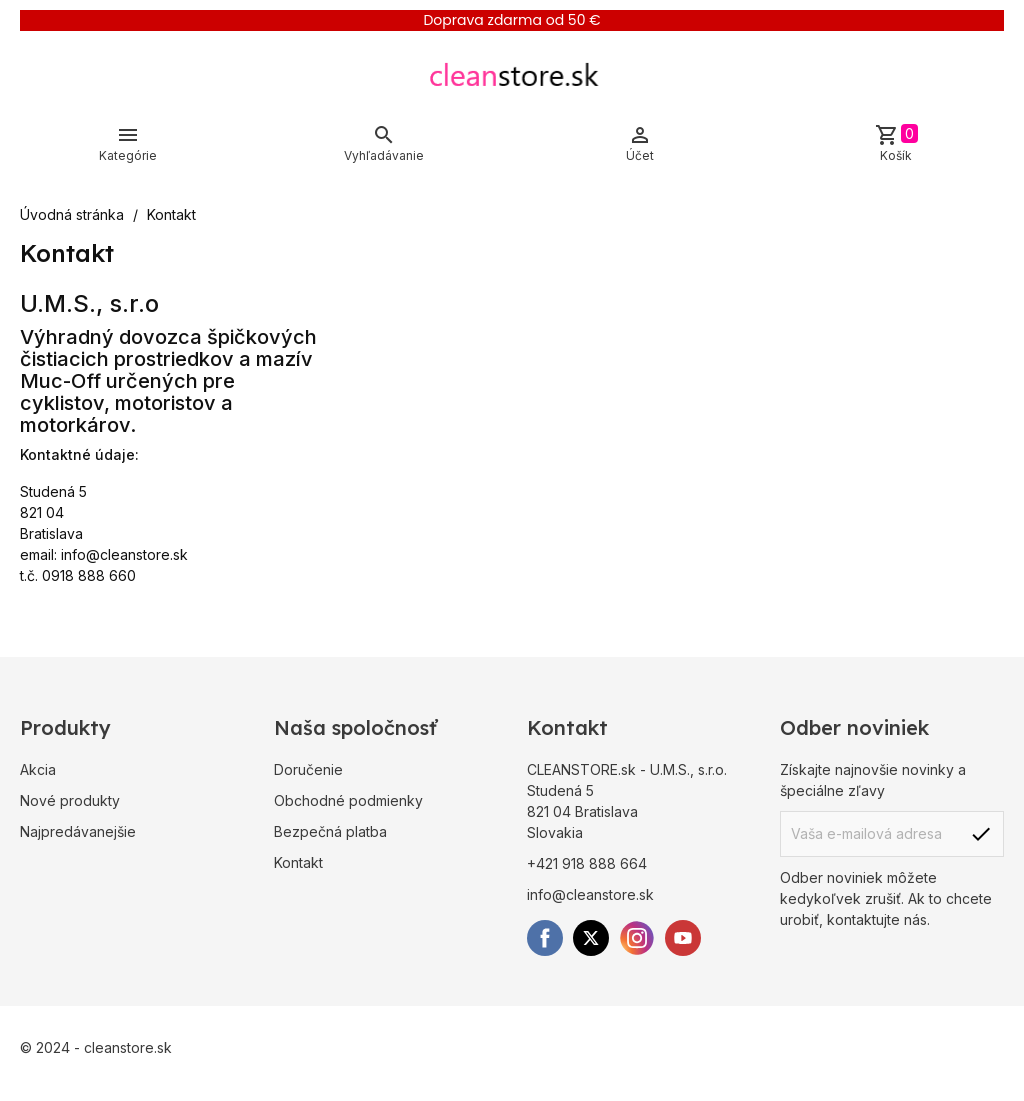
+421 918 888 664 (587, 863)
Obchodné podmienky (348, 800)
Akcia (38, 769)
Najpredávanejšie (78, 831)
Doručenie (308, 769)
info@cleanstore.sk (124, 554)
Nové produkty (70, 800)
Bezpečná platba (330, 831)
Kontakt (298, 862)
